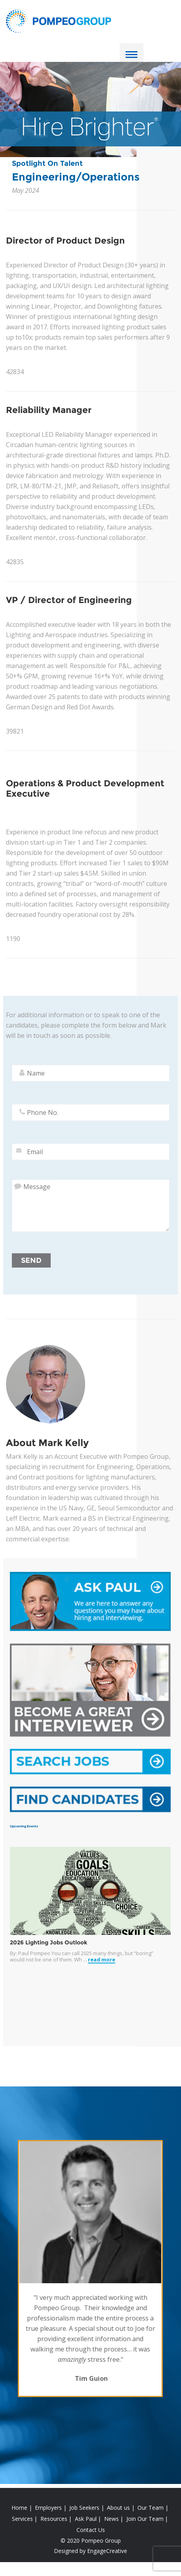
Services (22, 2518)
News (111, 2518)
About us (118, 2507)
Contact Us (90, 2530)
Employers (48, 2507)
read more (101, 1959)
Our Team (150, 2507)
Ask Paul (86, 2518)
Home (19, 2507)
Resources (53, 2518)
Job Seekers (84, 2507)
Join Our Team (145, 2518)
